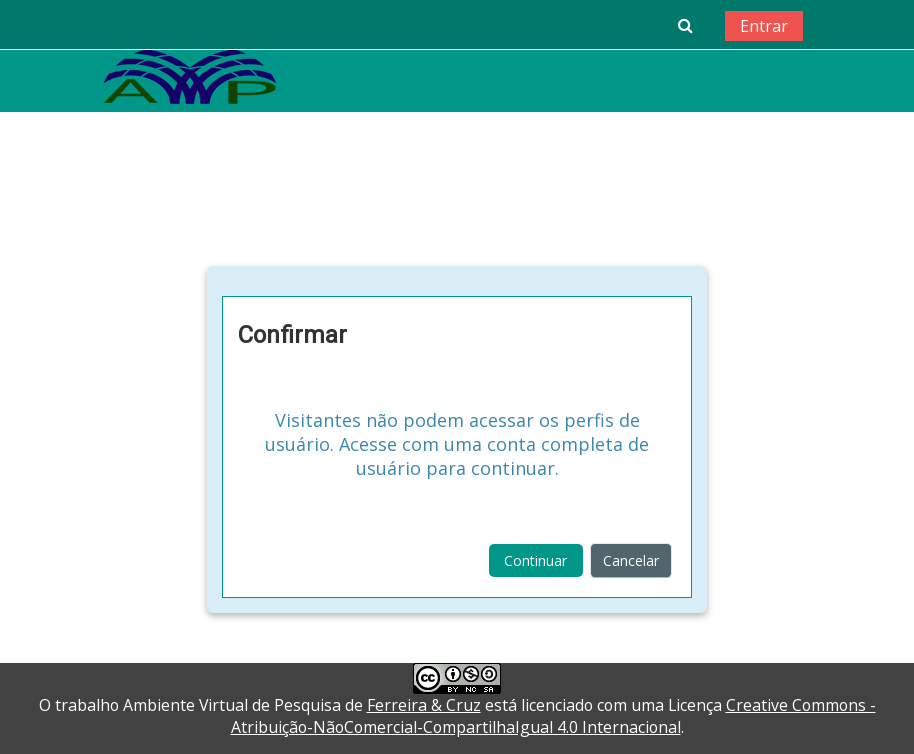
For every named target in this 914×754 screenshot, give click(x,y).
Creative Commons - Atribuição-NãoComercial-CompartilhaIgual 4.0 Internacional (553, 716)
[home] (190, 76)
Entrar (764, 26)
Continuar (535, 560)
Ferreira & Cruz (424, 705)
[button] (684, 25)
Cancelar (631, 560)
